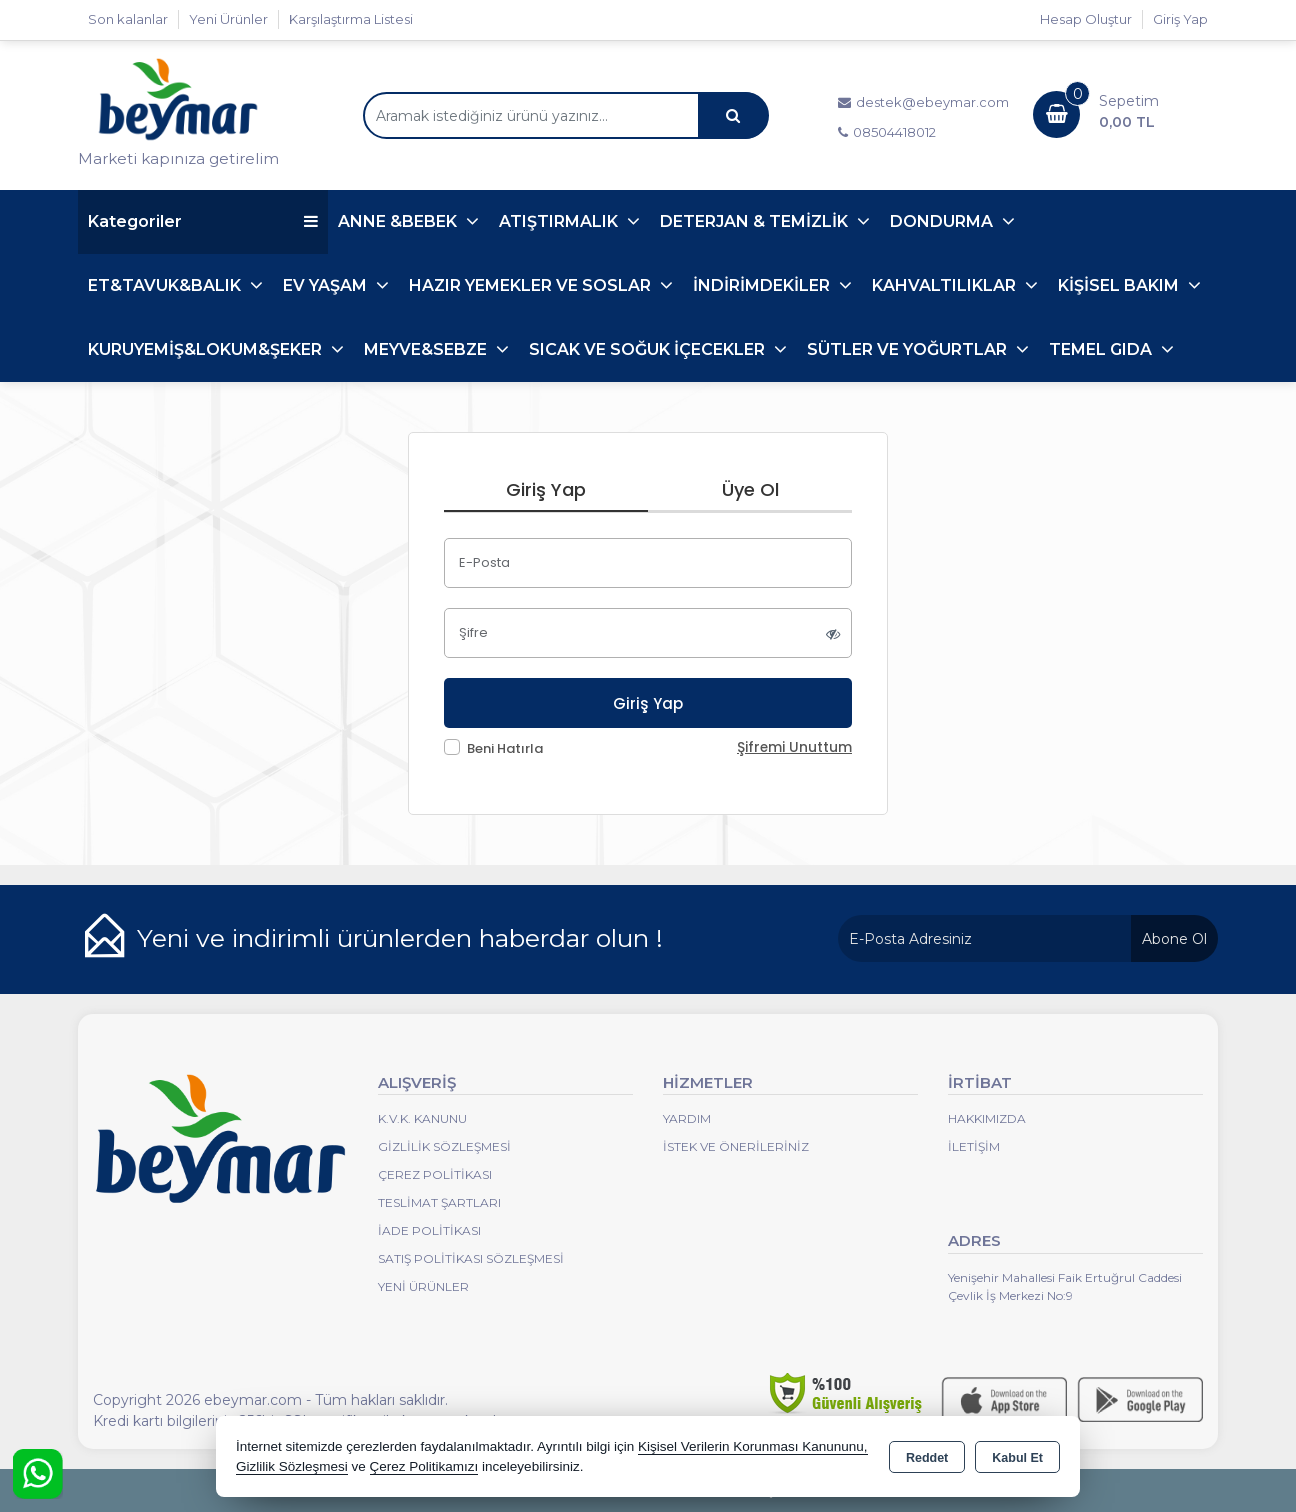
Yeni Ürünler (423, 1286)
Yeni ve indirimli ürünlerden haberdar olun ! (400, 938)
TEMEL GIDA (1102, 349)
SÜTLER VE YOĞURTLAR (909, 349)
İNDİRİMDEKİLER (763, 285)
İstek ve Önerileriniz (736, 1146)
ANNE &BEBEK (399, 221)
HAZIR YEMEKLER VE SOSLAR (532, 285)
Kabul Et (1017, 1458)
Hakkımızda (987, 1118)
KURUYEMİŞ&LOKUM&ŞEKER (207, 349)
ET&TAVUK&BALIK (166, 285)
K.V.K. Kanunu (422, 1118)
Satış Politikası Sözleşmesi (471, 1258)
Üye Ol (750, 489)
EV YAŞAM (327, 285)
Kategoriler (203, 221)
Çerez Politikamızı (424, 1466)
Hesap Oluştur (1086, 19)
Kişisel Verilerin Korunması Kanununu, (753, 1446)
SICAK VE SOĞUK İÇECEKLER (649, 349)
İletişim (974, 1146)
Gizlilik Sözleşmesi (444, 1146)
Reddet (927, 1458)
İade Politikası (429, 1230)
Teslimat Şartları (439, 1202)
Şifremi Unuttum (794, 747)
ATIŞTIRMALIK (560, 221)
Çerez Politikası (435, 1174)
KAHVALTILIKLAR (946, 285)
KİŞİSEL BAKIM (1120, 285)
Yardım (687, 1118)
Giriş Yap (1180, 19)
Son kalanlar (128, 19)
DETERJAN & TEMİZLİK (756, 221)
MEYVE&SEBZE (427, 349)
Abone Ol (1174, 939)
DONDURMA (943, 221)
